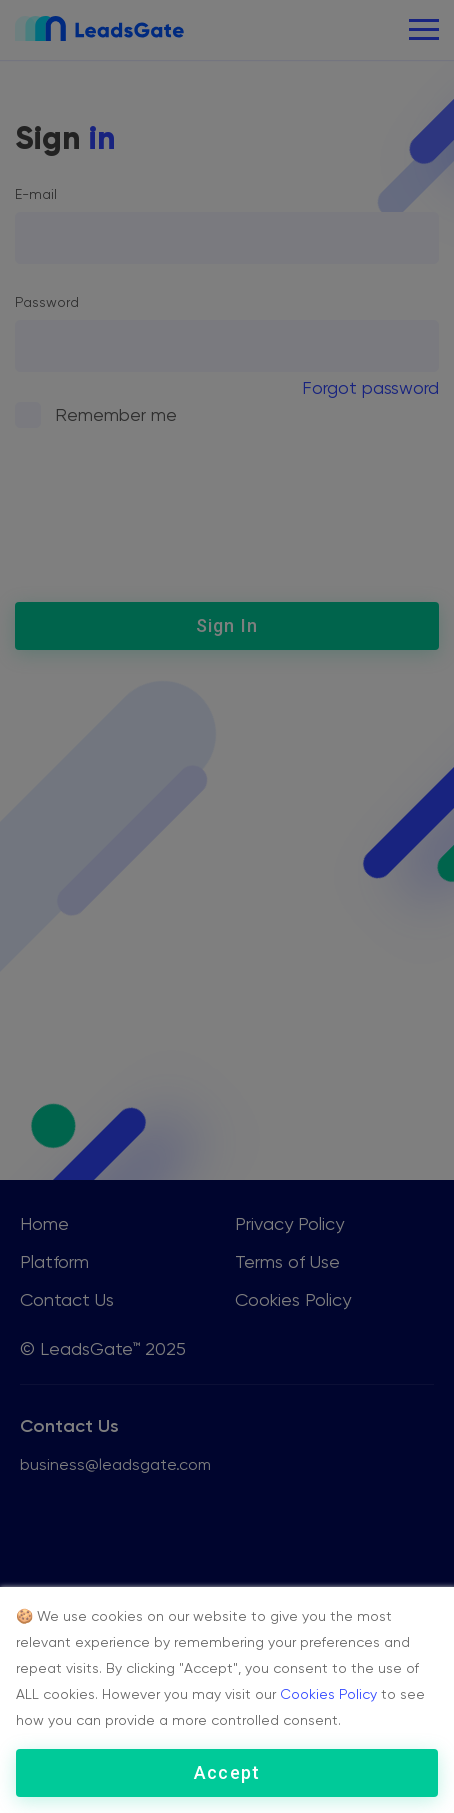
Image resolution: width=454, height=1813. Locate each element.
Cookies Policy (328, 1694)
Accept (227, 1772)
